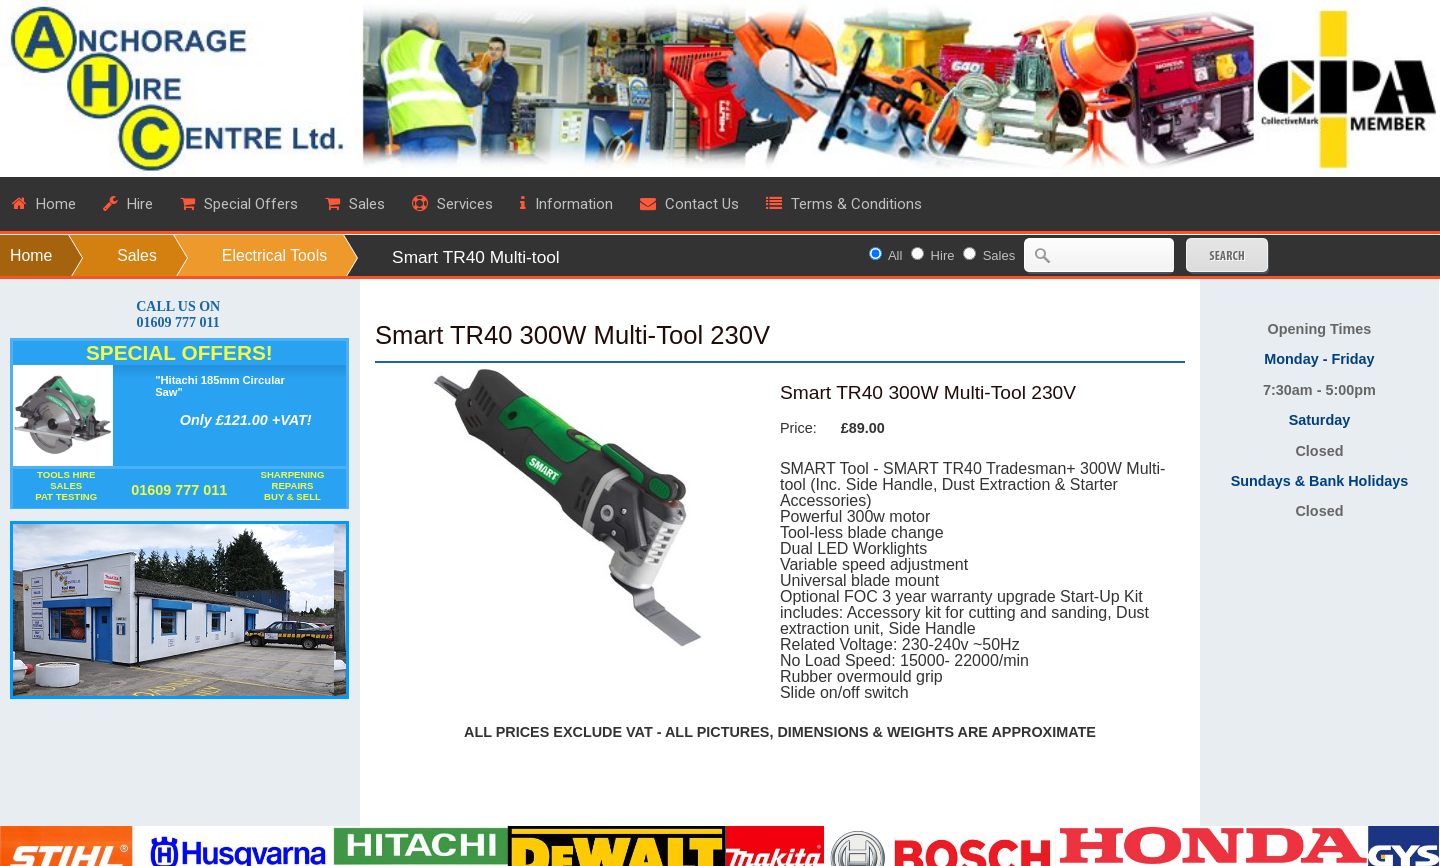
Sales (137, 255)
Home (31, 255)
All (895, 255)
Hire (943, 255)
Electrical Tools (274, 255)
